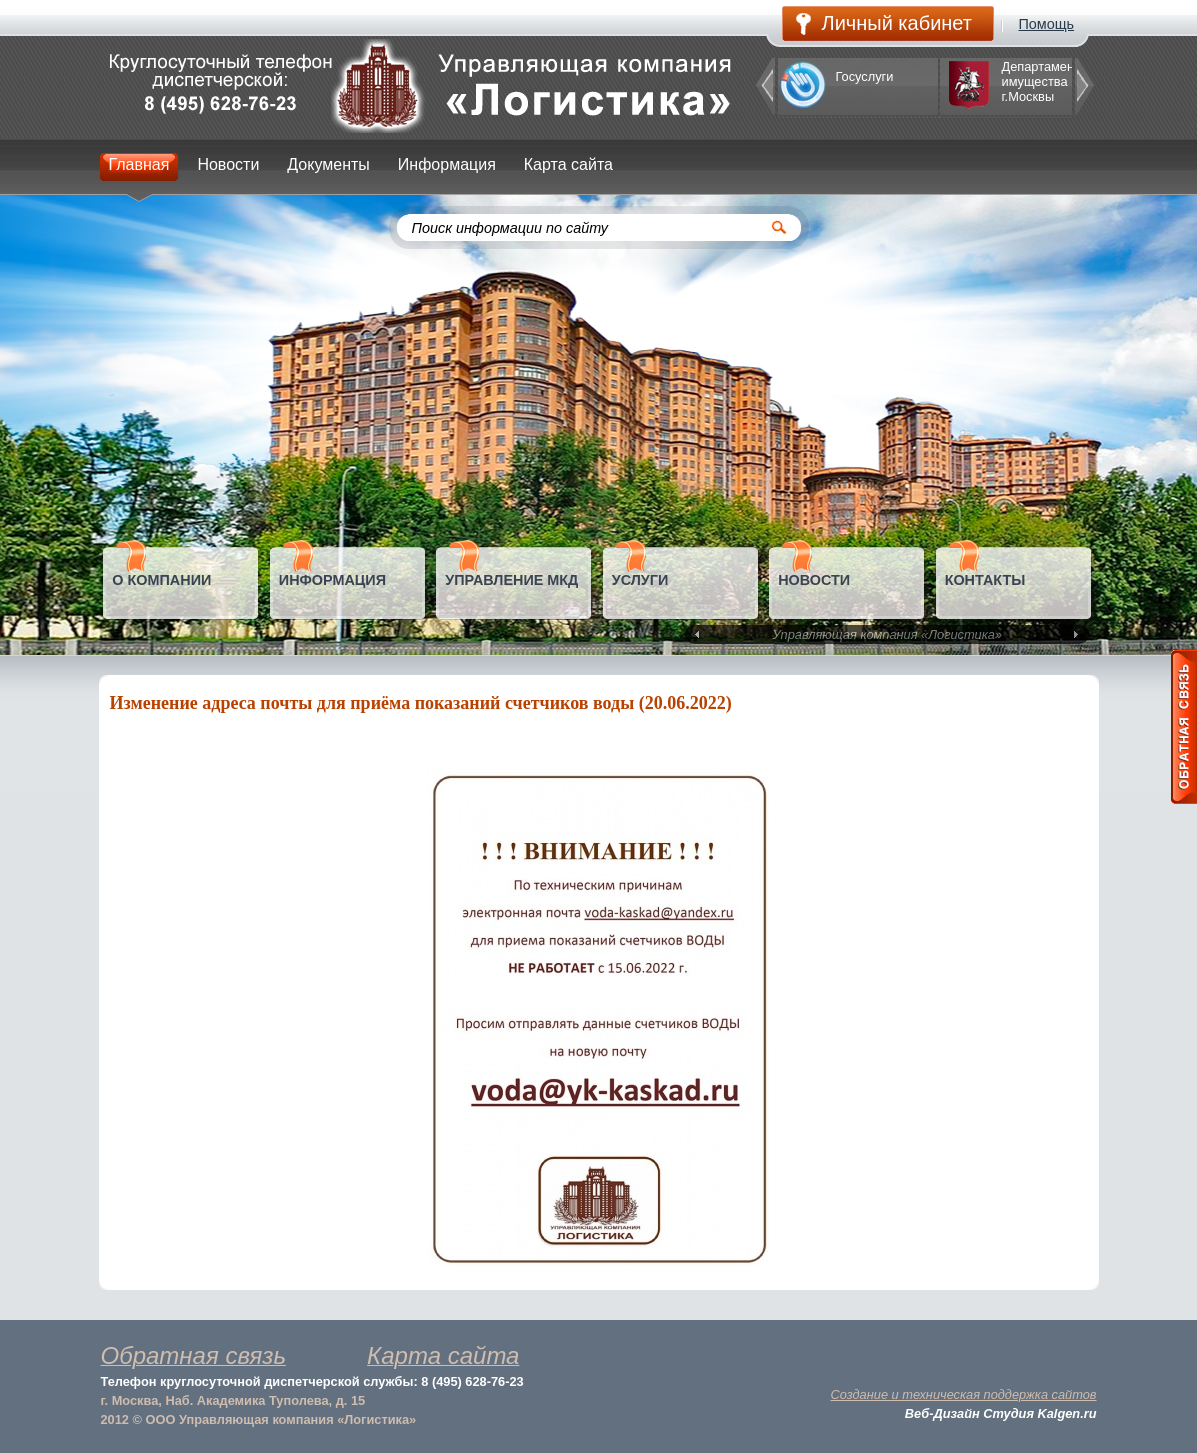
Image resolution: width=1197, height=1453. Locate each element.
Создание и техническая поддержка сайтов (964, 1394)
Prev (699, 635)
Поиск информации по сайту (510, 228)
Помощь (1047, 24)
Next (1074, 635)
